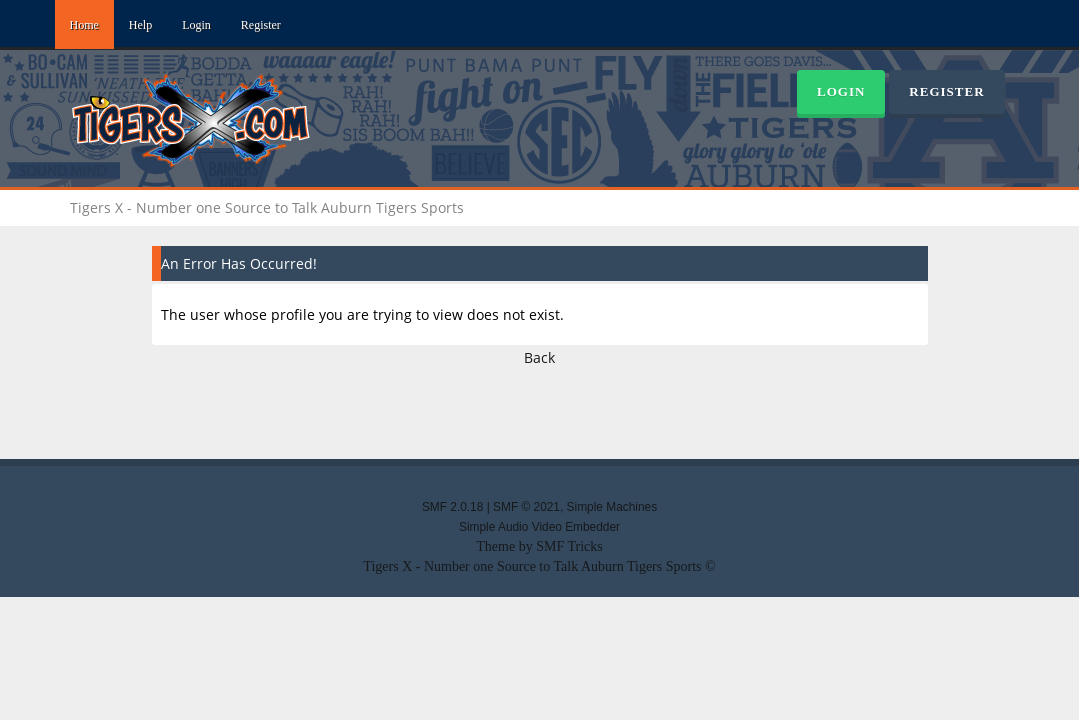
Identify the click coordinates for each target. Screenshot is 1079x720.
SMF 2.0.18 (452, 507)
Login (196, 25)
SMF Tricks (569, 546)
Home (84, 25)
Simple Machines (612, 507)
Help (140, 25)
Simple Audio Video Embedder (539, 527)
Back (539, 357)
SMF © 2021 (526, 507)
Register (261, 25)
